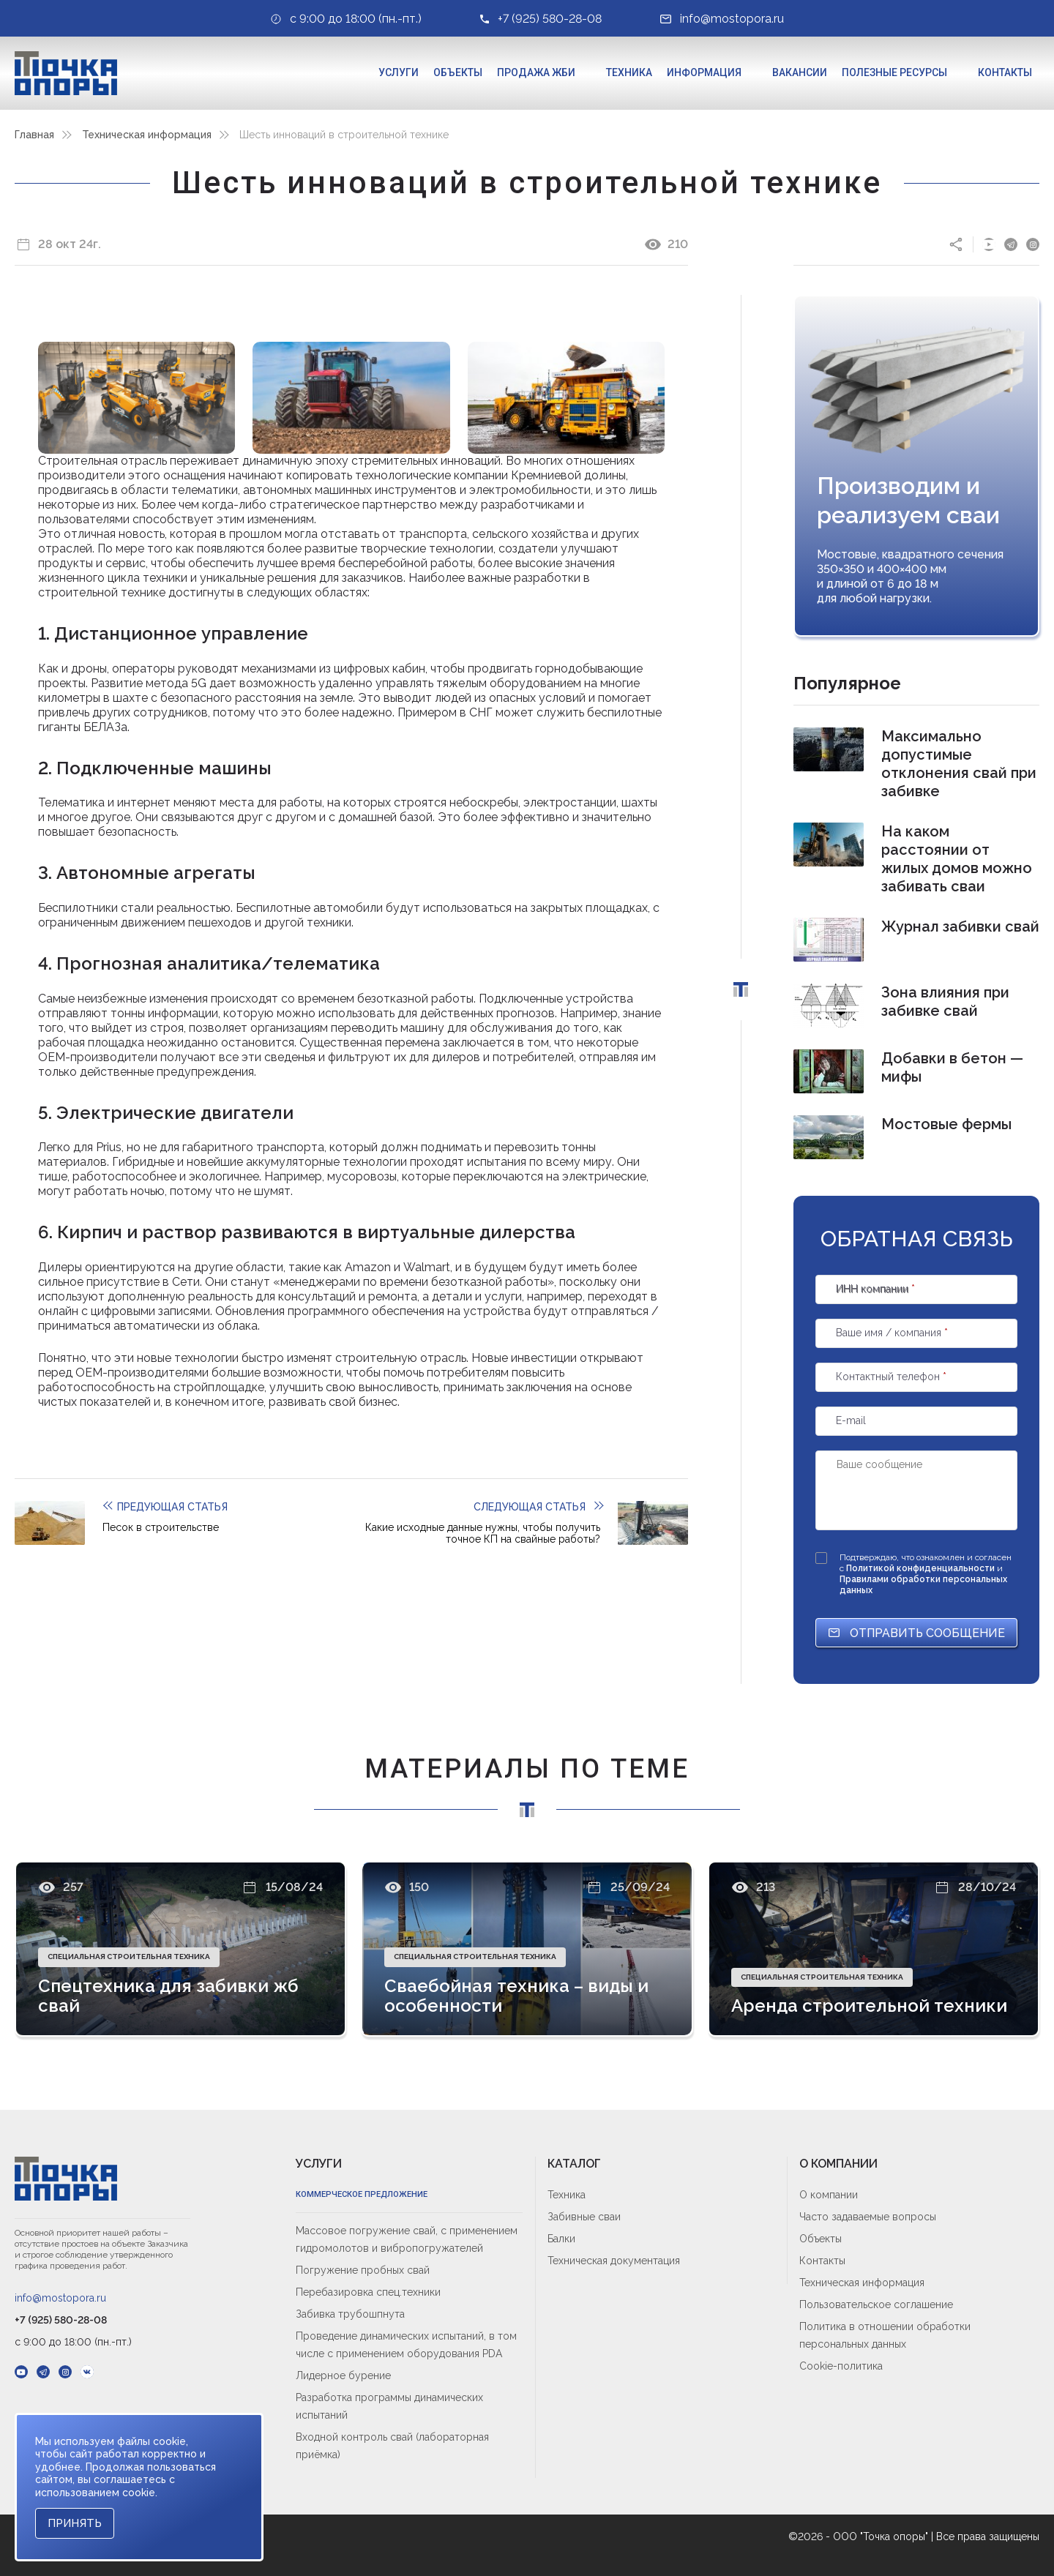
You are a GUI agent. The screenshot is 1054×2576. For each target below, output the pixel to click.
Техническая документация (613, 2260)
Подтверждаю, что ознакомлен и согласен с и (926, 1573)
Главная (34, 135)
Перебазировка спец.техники (368, 2292)
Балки (561, 2238)
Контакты (1005, 72)
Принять (75, 2523)
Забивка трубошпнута (350, 2314)
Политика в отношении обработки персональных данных (885, 2335)
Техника (629, 72)
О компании (828, 2195)
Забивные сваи (584, 2217)
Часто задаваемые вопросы (867, 2217)
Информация (704, 72)
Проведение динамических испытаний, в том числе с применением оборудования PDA (406, 2344)
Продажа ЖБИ (536, 72)
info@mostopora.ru (60, 2298)
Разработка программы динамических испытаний (389, 2406)
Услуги (398, 72)
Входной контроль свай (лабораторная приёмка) (392, 2445)
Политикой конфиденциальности (921, 1568)
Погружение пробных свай (363, 2270)
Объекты (457, 72)
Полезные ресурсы (894, 72)
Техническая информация (147, 135)
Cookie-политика (841, 2366)
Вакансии (799, 72)
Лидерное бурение (343, 2375)
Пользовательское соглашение (876, 2304)
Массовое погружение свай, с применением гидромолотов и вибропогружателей (406, 2239)
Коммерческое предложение (361, 2194)
